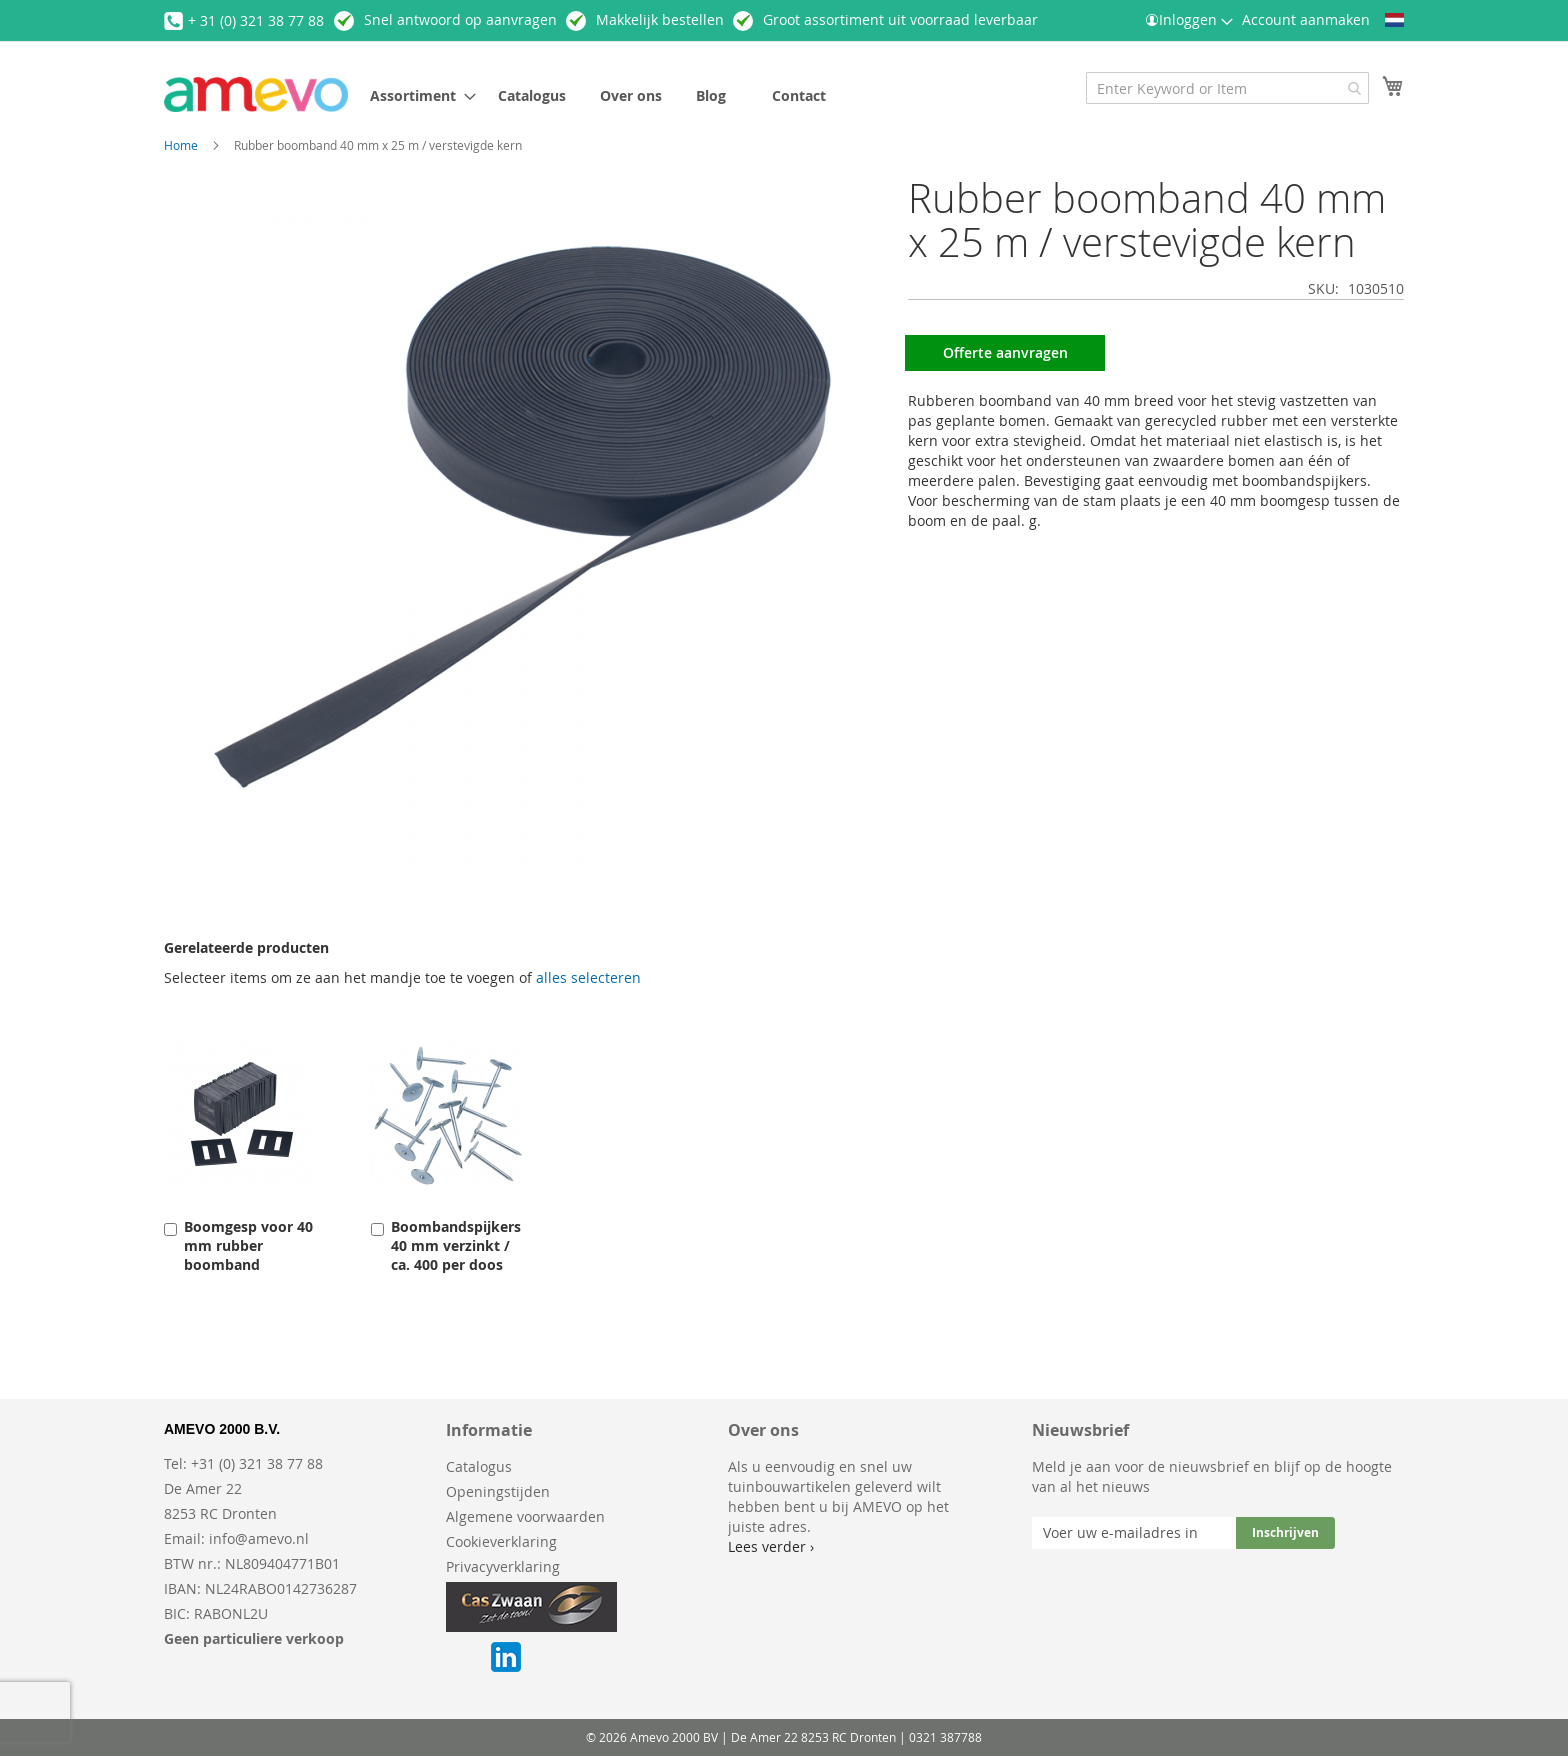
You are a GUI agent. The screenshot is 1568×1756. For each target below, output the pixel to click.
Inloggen (1188, 19)
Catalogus (479, 1466)
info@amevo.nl (259, 1538)
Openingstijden (498, 1491)
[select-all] (588, 978)
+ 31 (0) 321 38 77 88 (256, 20)
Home (181, 145)
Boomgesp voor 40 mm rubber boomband (248, 1245)
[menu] (668, 95)
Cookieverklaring (501, 1541)
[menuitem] (417, 95)
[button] (1394, 20)
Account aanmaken (1306, 19)
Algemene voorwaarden (525, 1516)
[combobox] (1227, 88)
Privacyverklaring (503, 1566)
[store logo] (256, 94)
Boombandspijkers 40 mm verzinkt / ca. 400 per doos (456, 1245)
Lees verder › (771, 1546)
